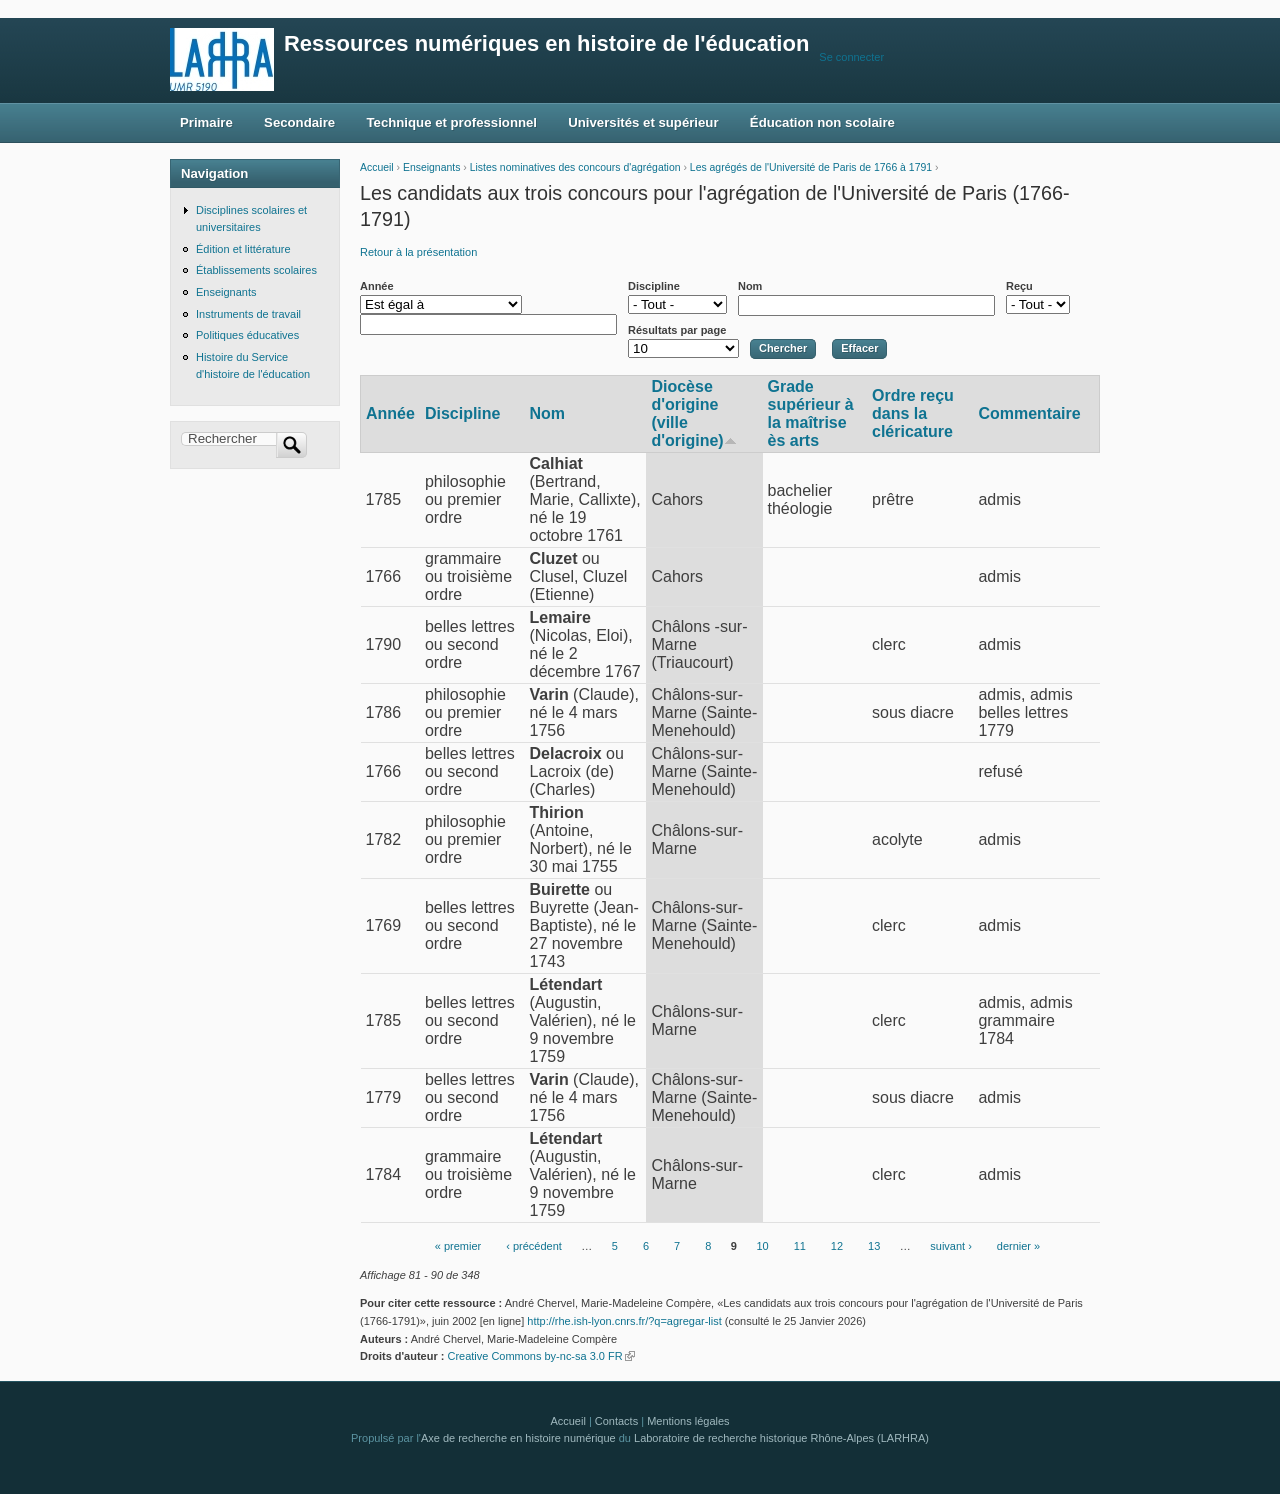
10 (762, 1246)
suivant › (951, 1246)
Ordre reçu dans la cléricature (913, 413)
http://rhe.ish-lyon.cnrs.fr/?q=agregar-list (624, 1321)
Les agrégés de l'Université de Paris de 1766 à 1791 (811, 167)
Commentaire (1029, 413)
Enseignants (431, 167)
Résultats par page (677, 330)
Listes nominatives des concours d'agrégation (575, 167)
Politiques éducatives (247, 335)
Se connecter (851, 57)
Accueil (377, 167)
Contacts (616, 1421)
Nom (750, 286)
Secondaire (299, 122)
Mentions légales (688, 1421)
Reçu (1019, 286)
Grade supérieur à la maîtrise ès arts (811, 413)
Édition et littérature (243, 249)
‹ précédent (534, 1246)
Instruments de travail (248, 314)
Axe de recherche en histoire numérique (518, 1438)
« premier (458, 1246)
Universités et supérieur (643, 122)
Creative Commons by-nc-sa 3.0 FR (540, 1356)
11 (800, 1246)
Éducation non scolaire (822, 122)
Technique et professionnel (452, 122)
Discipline (654, 286)
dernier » (1018, 1246)
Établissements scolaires (256, 270)
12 (837, 1246)
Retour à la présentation (418, 252)
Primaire (206, 122)
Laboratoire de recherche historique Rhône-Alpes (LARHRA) (781, 1438)
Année (377, 286)
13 (874, 1246)
